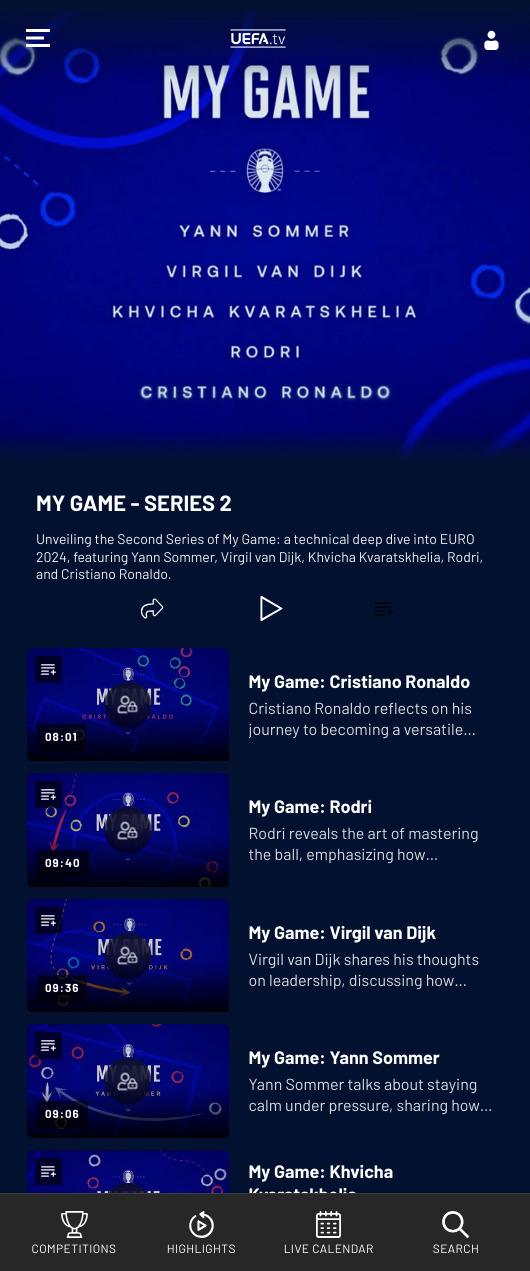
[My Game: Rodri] (260, 829)
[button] (38, 40)
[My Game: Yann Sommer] (260, 1080)
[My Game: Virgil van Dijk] (260, 955)
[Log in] (492, 40)
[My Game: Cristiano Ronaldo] (260, 704)
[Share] (152, 608)
